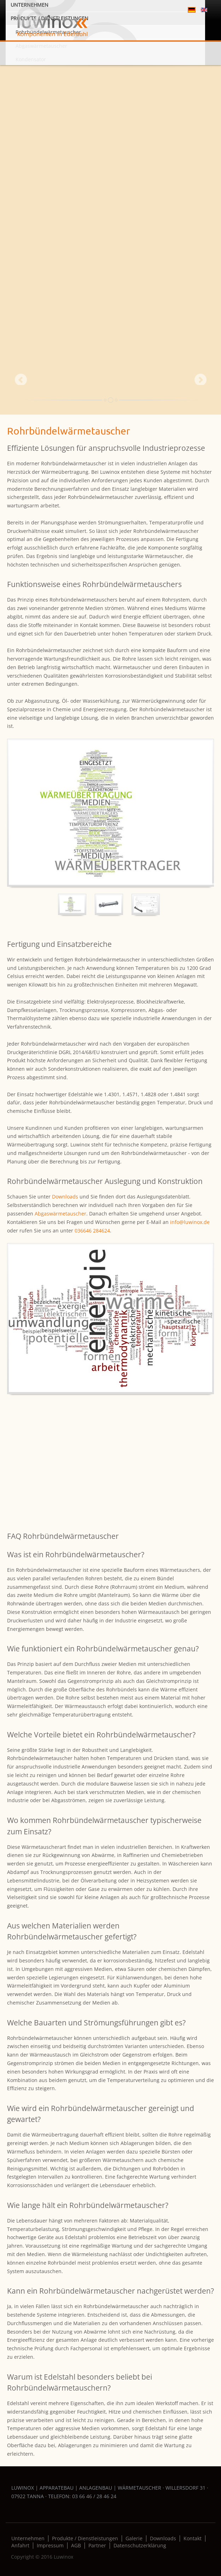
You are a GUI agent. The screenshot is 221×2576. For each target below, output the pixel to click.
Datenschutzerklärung (140, 2545)
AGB (76, 2545)
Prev (21, 379)
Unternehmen (28, 2538)
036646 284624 (92, 1230)
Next (200, 379)
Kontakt (193, 2538)
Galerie (134, 2538)
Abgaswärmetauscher (60, 1213)
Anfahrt (20, 2545)
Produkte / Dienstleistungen (85, 2538)
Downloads (65, 1196)
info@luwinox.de (190, 1222)
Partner (97, 2545)
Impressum (50, 2545)
